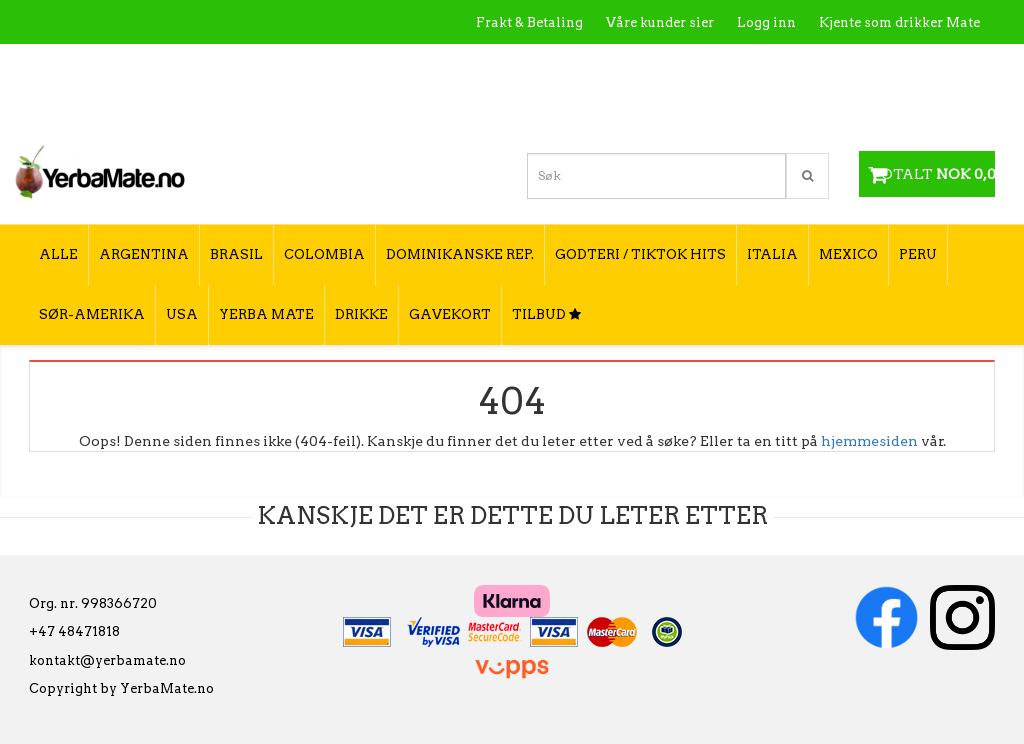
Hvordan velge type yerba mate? (872, 107)
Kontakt (694, 65)
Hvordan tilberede (919, 65)
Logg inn (766, 22)
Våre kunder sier (660, 22)
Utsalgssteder (789, 65)
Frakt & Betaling (529, 22)
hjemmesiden (869, 441)
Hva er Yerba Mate (582, 65)
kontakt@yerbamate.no (107, 660)
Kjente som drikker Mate (899, 22)
